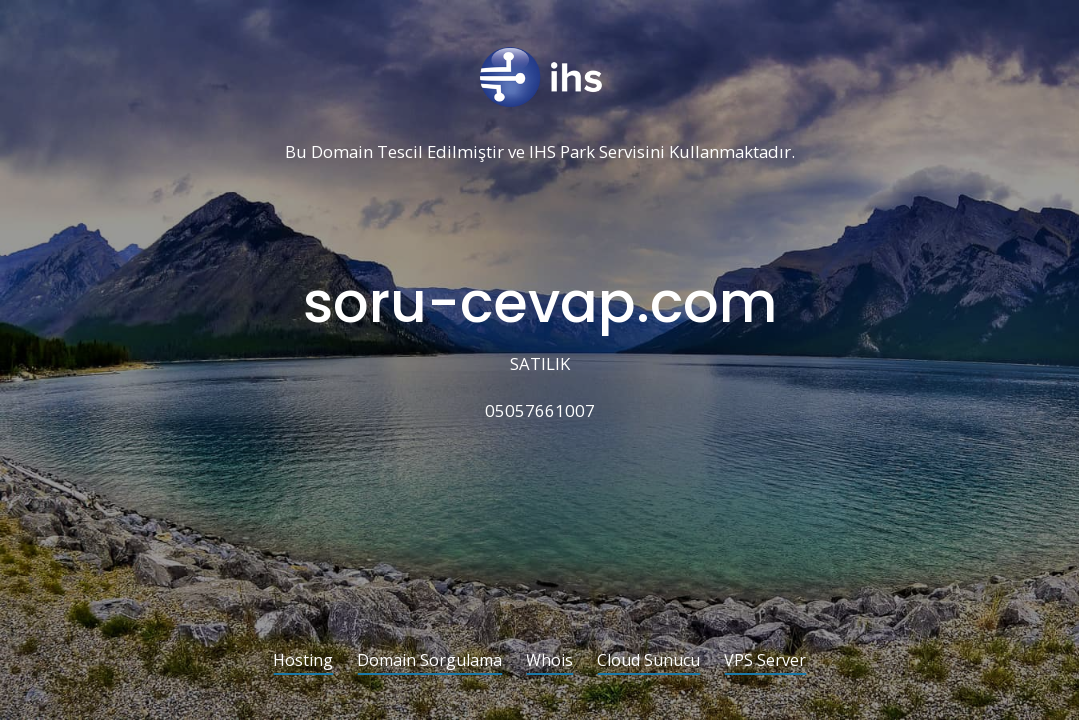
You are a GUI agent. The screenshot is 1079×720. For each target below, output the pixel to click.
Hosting (303, 661)
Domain (342, 152)
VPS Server (765, 661)
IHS (542, 152)
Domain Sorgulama (429, 661)
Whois (549, 661)
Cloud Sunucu (648, 661)
